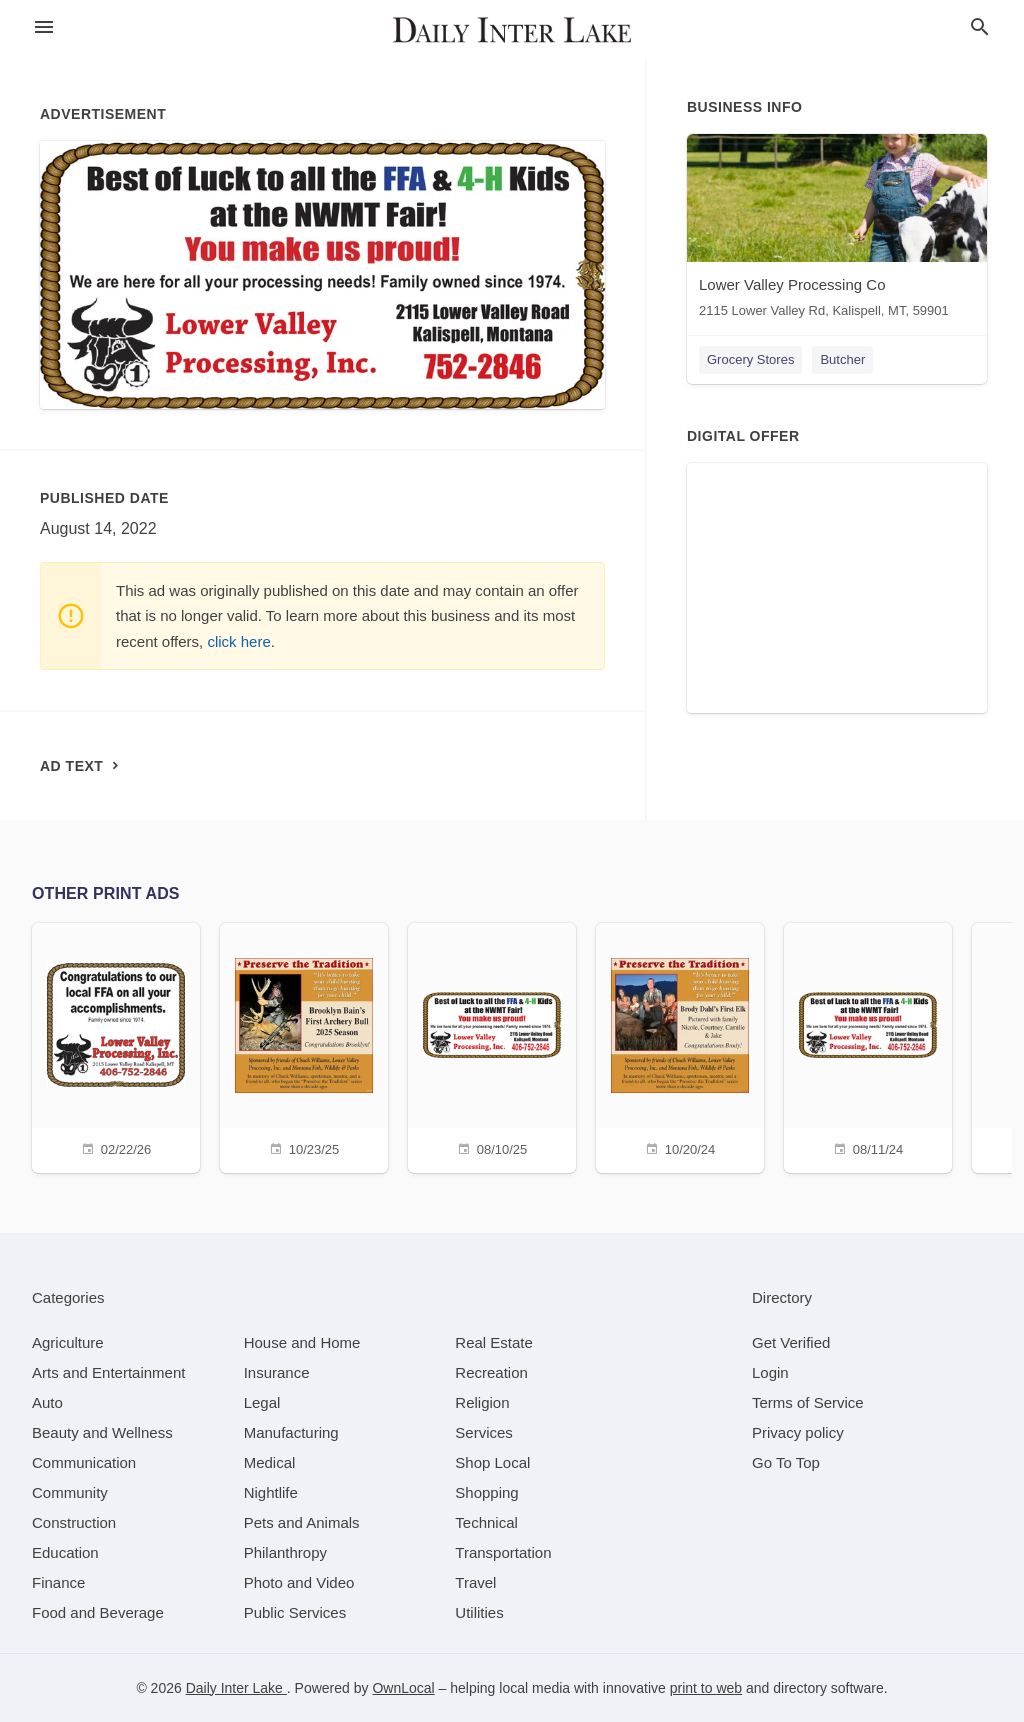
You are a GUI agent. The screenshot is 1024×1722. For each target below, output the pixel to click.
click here (238, 641)
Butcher (842, 359)
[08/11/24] (868, 1045)
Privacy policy (798, 1432)
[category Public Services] (295, 1612)
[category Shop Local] (492, 1462)
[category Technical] (486, 1522)
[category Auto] (47, 1402)
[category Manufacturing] (291, 1432)
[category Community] (70, 1492)
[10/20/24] (680, 1045)
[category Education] (65, 1552)
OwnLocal (403, 1688)
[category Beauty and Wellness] (102, 1432)
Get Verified (791, 1342)
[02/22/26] (116, 1045)
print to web (706, 1688)
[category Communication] (84, 1462)
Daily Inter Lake (236, 1688)
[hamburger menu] (44, 27)
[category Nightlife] (271, 1492)
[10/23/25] (304, 1045)
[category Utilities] (479, 1612)
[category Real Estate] (494, 1342)
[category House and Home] (302, 1342)
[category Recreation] (491, 1372)
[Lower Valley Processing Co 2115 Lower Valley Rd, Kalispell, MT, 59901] (837, 230)
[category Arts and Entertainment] (108, 1372)
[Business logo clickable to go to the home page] (512, 30)
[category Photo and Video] (299, 1582)
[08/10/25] (492, 1045)
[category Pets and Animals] (302, 1522)
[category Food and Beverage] (98, 1612)
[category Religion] (482, 1402)
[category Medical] (270, 1462)
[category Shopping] (486, 1492)
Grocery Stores (750, 359)
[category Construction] (74, 1522)
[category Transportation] (503, 1552)
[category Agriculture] (68, 1342)
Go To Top (786, 1462)
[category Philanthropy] (285, 1552)
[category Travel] (475, 1582)
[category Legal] (262, 1402)
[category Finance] (58, 1582)
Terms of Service (808, 1402)
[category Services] (484, 1432)
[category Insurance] (277, 1372)
